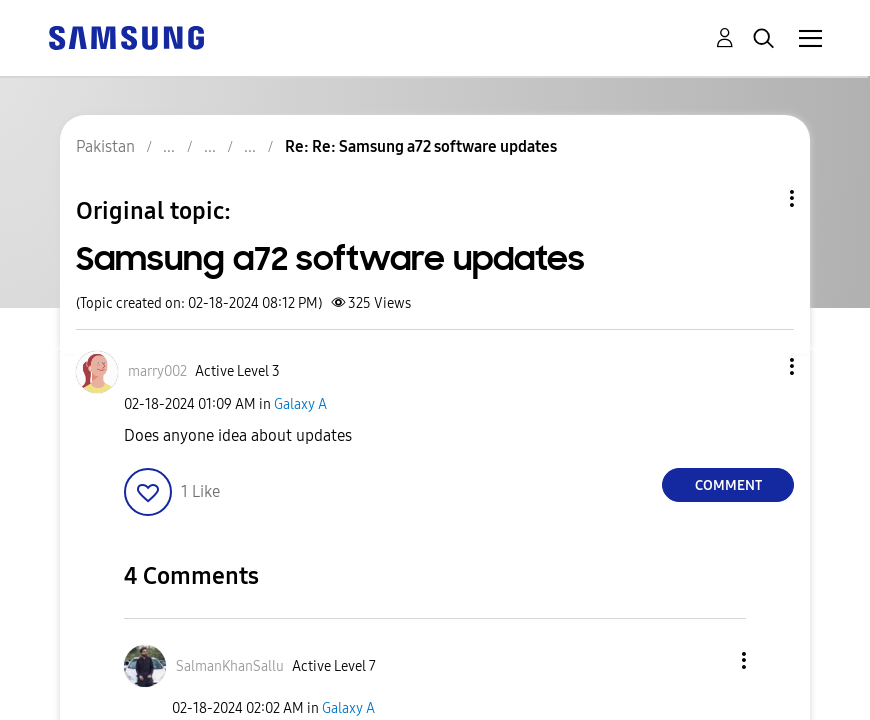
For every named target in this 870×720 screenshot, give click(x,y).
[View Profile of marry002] (157, 371)
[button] (759, 366)
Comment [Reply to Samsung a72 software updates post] (728, 485)
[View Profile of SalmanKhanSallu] (230, 666)
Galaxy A (300, 404)
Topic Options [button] (758, 198)
